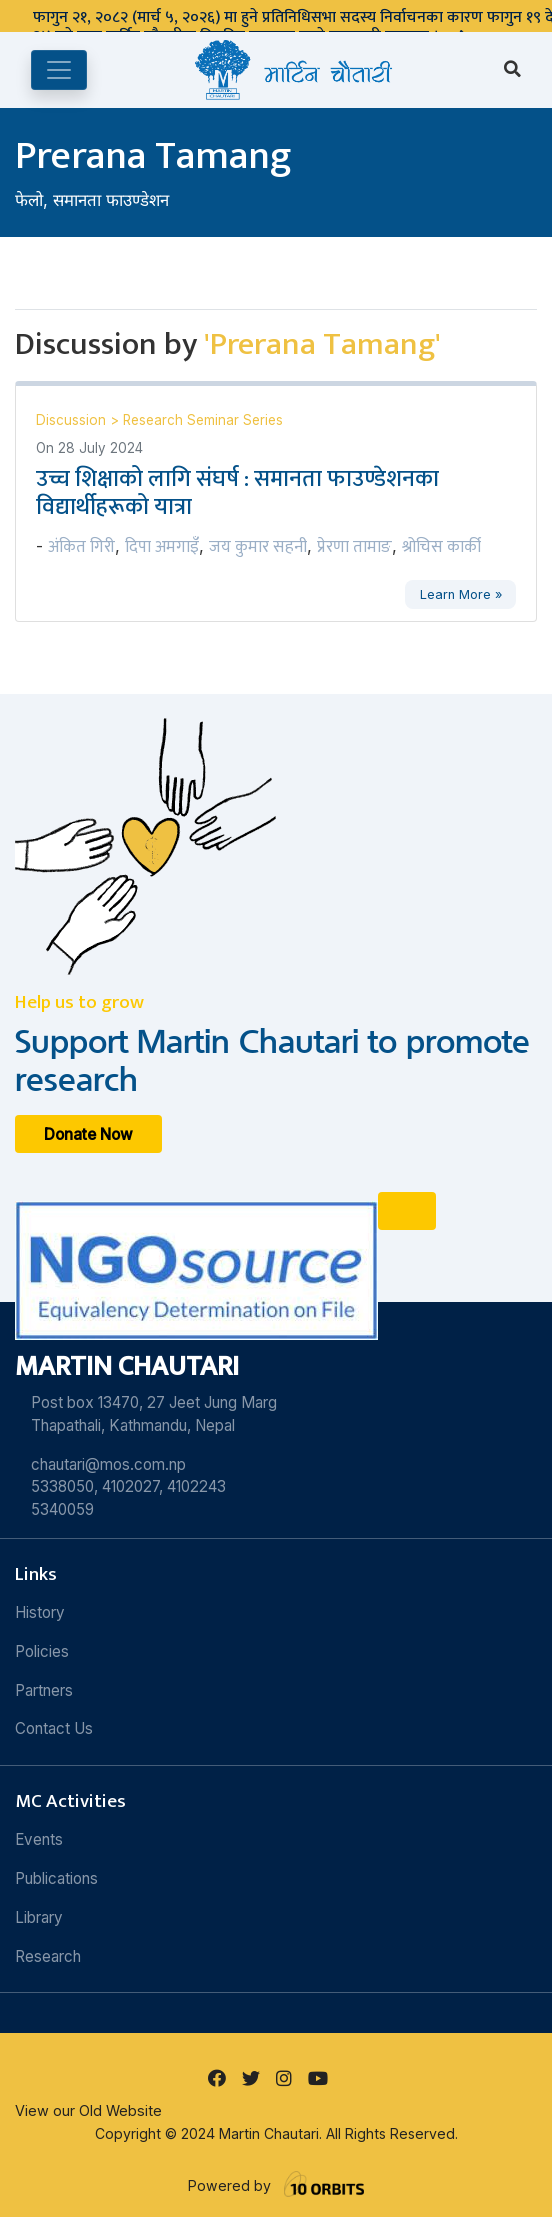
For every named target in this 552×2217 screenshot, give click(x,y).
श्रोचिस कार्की (441, 547)
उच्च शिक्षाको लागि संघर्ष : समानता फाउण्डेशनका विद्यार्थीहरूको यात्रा (237, 493)
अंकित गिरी (81, 547)
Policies (42, 1651)
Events (39, 1839)
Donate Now (88, 1133)
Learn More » (461, 594)
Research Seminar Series (203, 420)
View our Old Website (88, 2110)
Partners (44, 1690)
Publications (56, 1878)
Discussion (73, 420)
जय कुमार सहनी (258, 547)
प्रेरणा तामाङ (354, 547)
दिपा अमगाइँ (162, 547)
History (40, 1612)
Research (48, 1956)
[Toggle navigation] (59, 70)
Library (39, 1917)
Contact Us (54, 1728)
